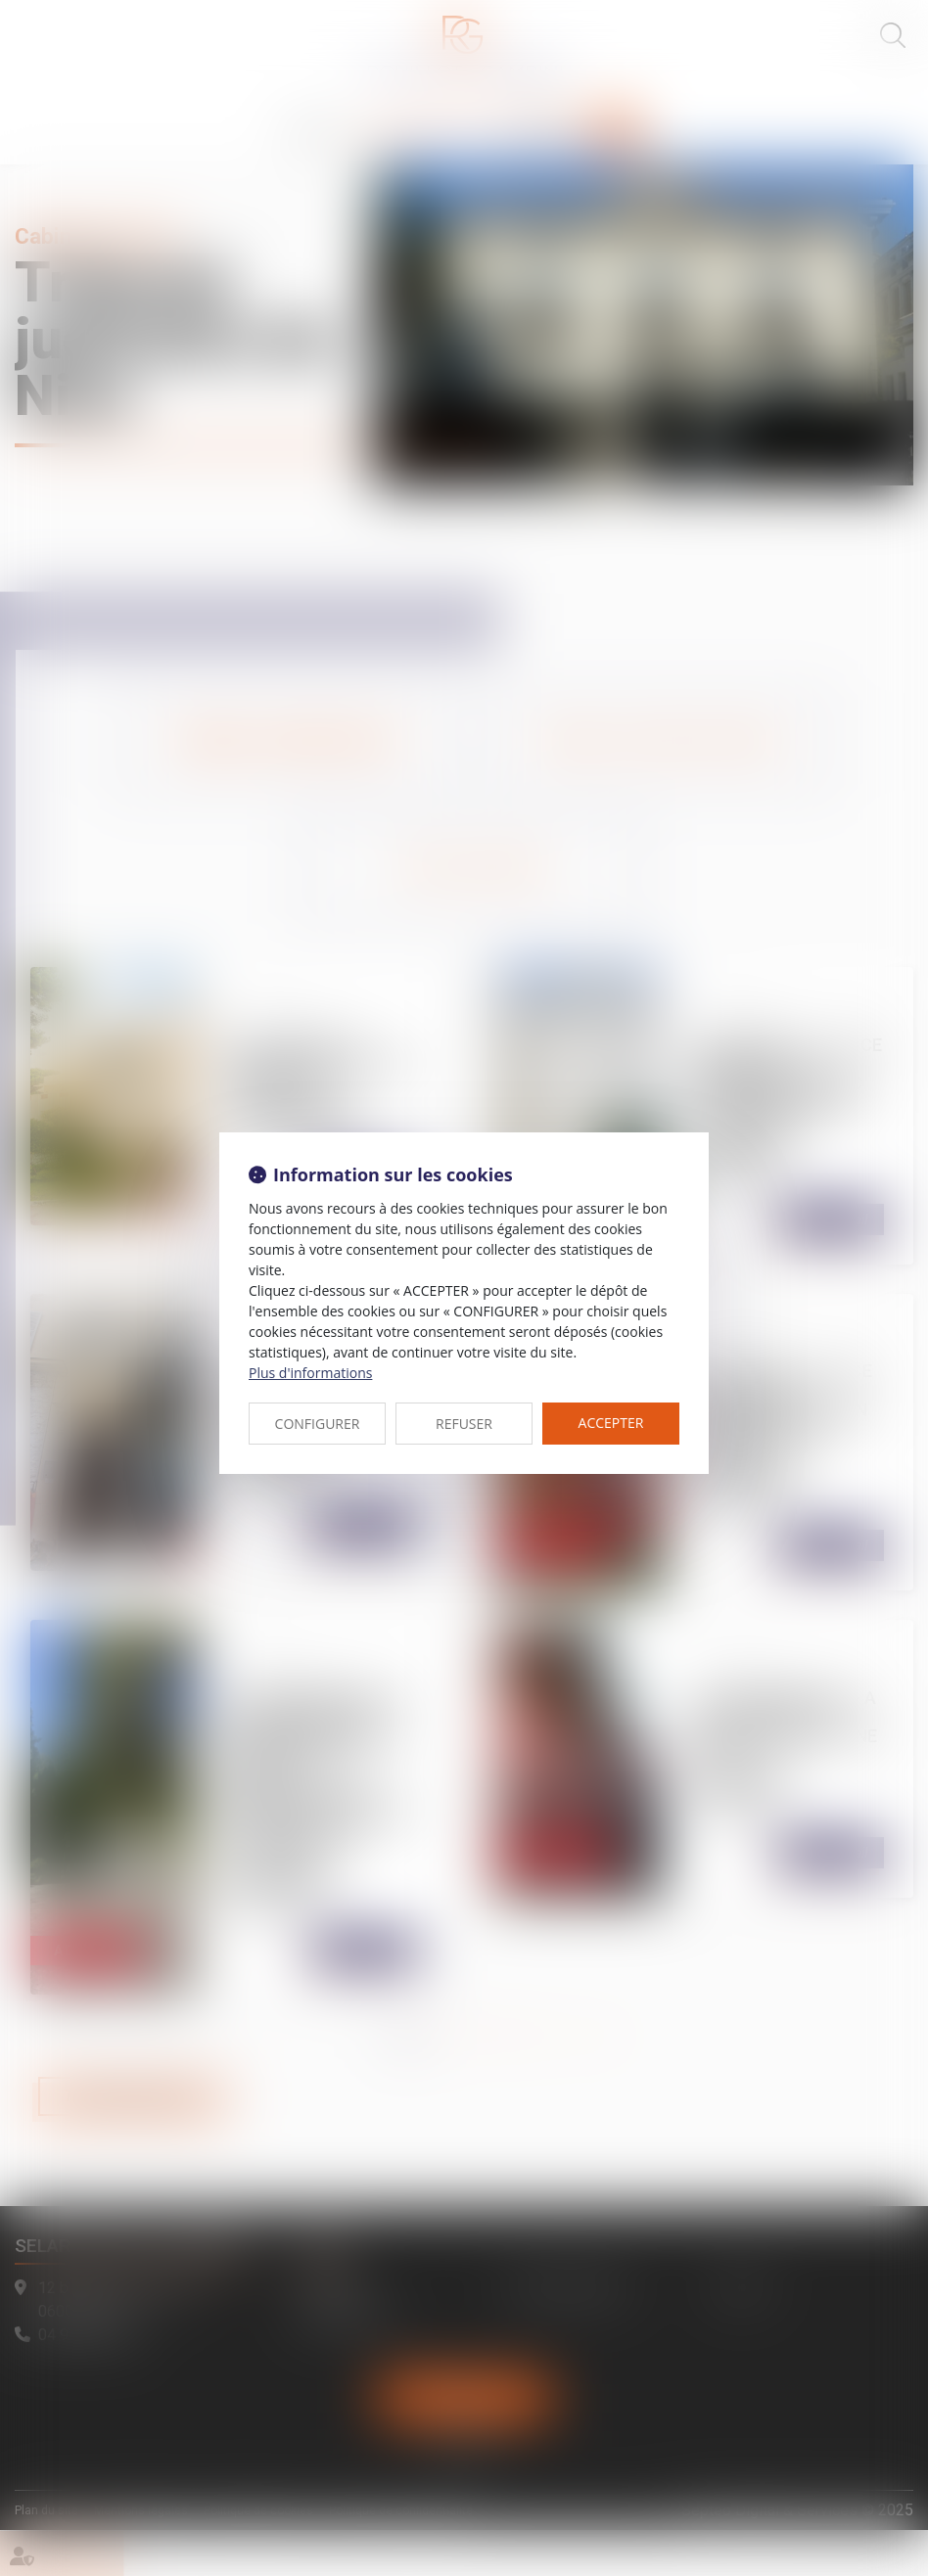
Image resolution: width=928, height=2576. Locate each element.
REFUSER (464, 1423)
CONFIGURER (317, 1423)
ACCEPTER (611, 1422)
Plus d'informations (310, 1372)
